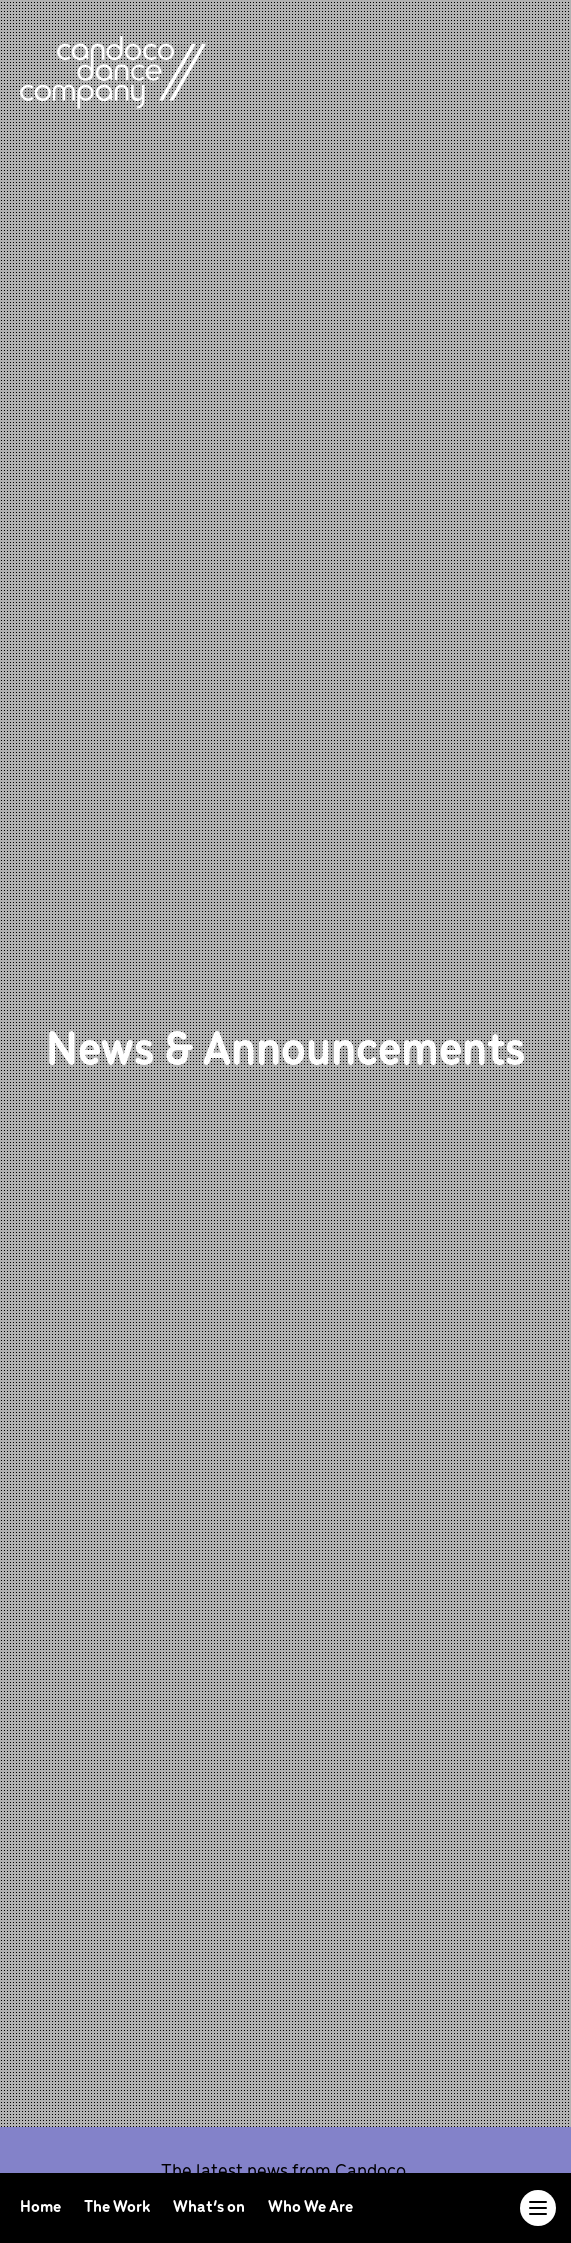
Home (42, 2207)
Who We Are (310, 2207)
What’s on (210, 2207)
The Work (118, 2207)
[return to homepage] (113, 72)
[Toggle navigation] (538, 2208)
